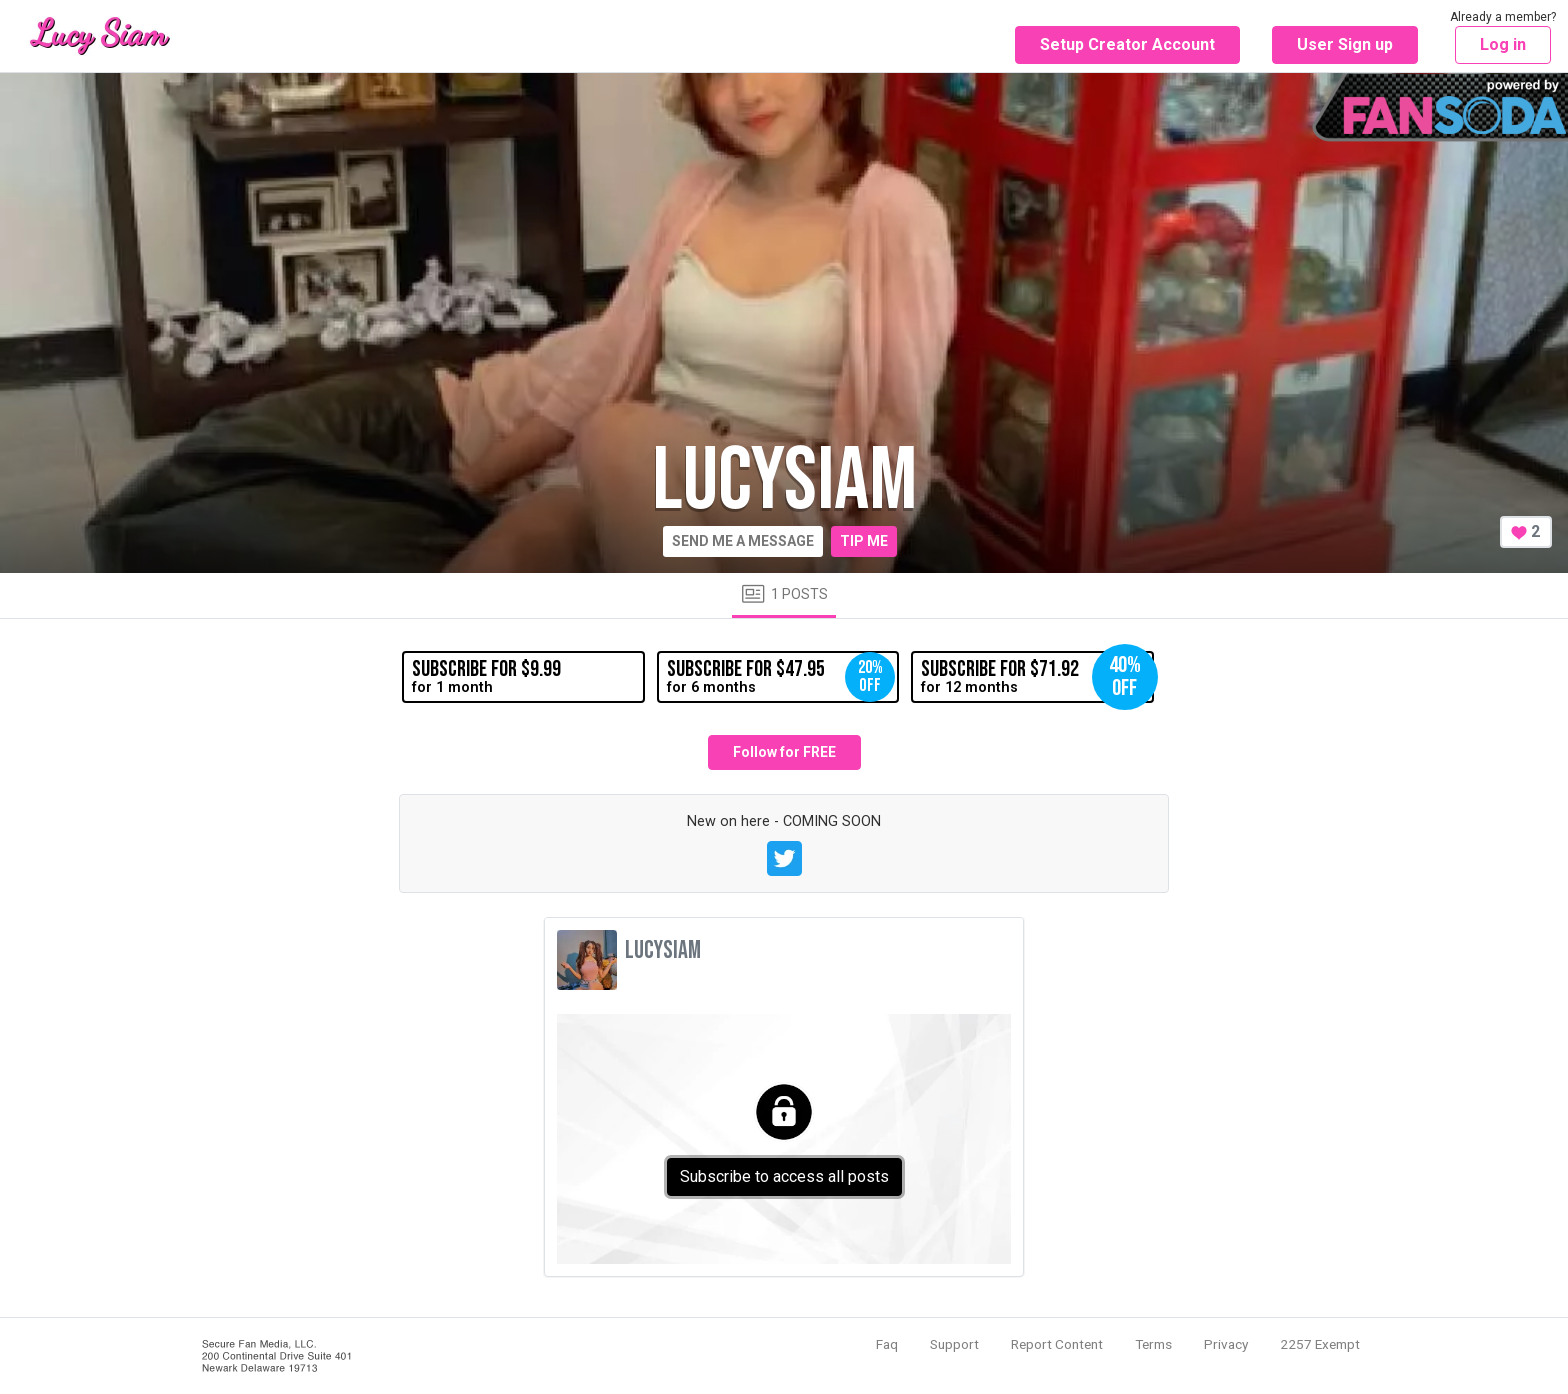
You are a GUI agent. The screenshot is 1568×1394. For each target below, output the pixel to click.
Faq (887, 1344)
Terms (1153, 1344)
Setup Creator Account (1127, 44)
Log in (1503, 44)
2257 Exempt (1320, 1344)
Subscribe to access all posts (784, 1176)
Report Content (1057, 1344)
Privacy (1226, 1344)
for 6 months (781, 677)
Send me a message (743, 541)
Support (954, 1344)
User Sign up (1345, 44)
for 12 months (1037, 677)
